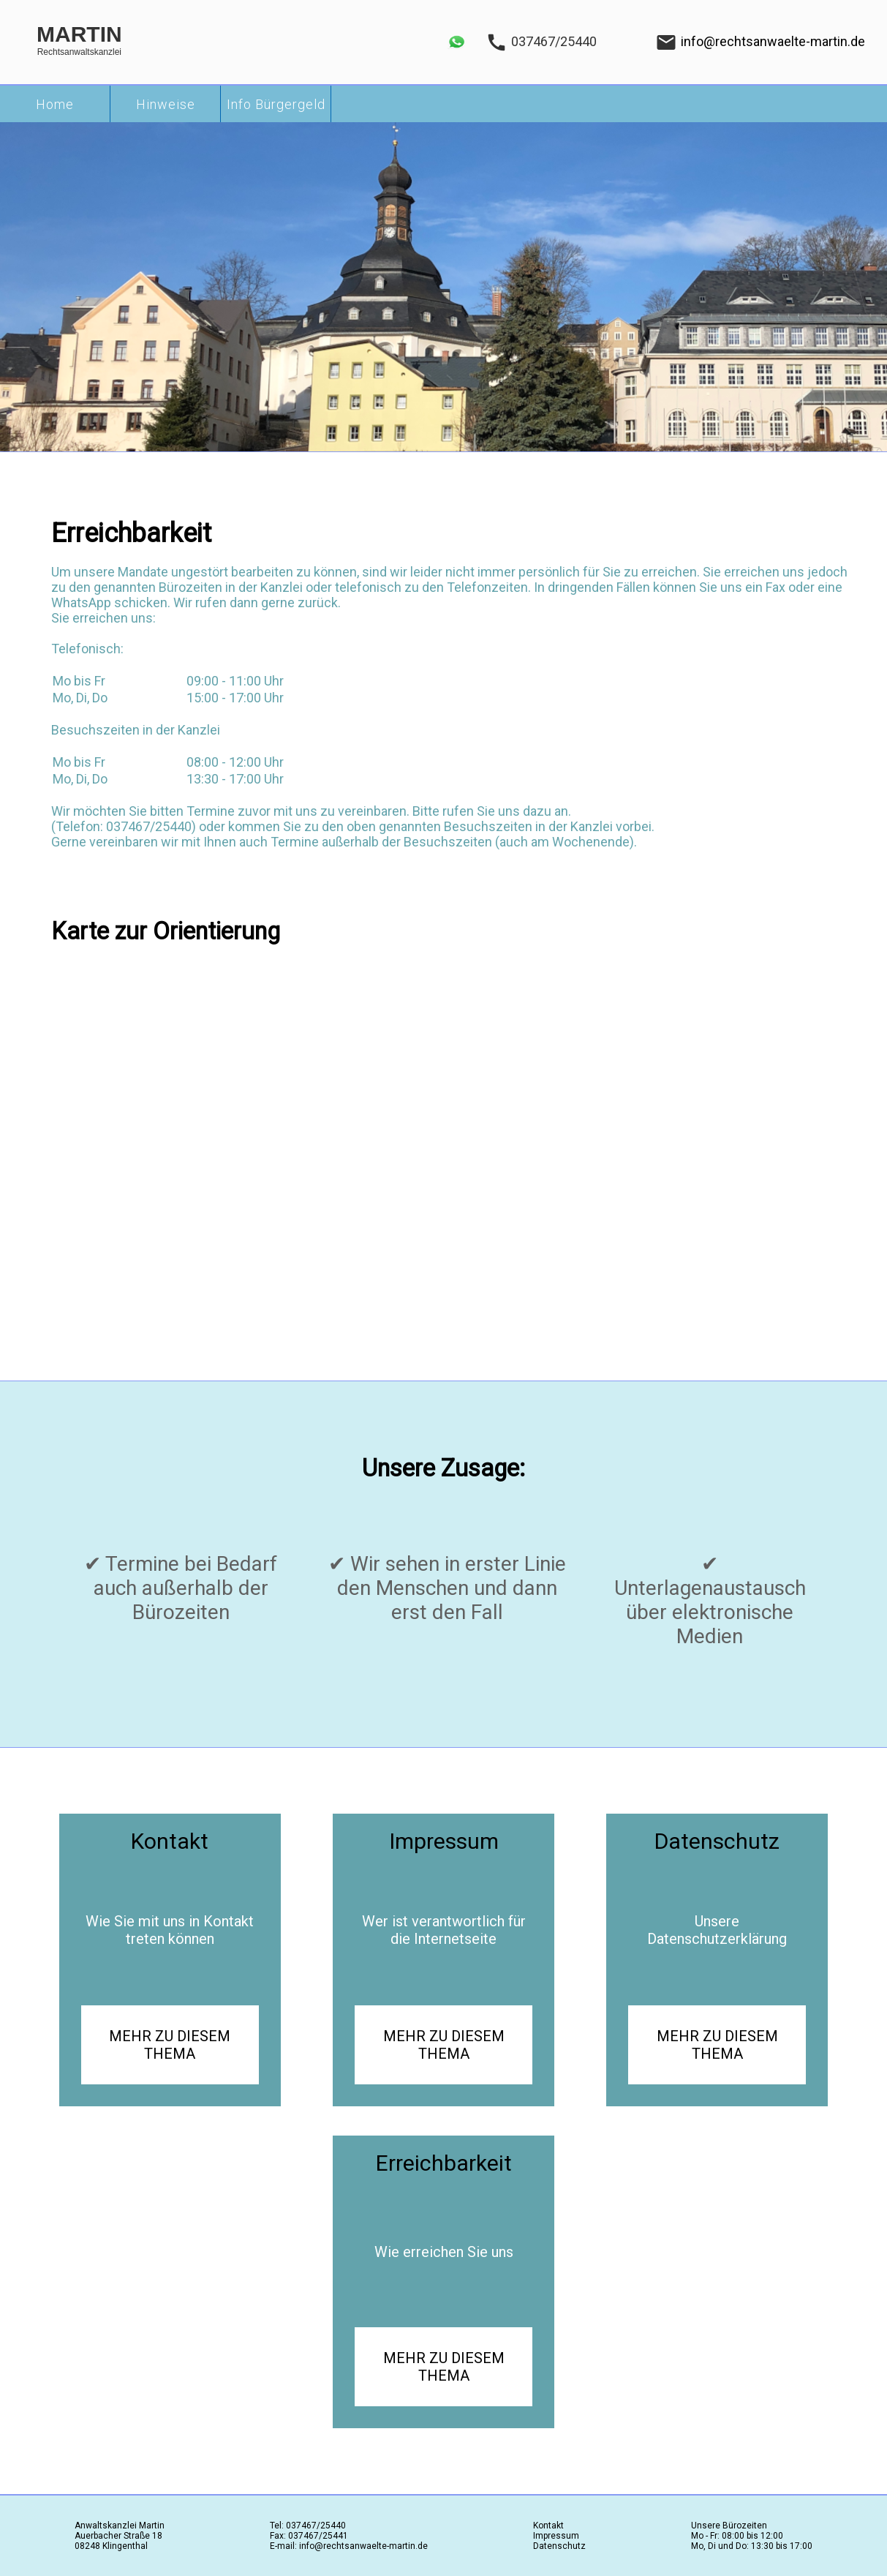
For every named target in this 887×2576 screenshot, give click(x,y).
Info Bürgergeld (276, 104)
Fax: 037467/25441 (309, 2536)
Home (55, 104)
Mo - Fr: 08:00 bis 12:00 (737, 2536)
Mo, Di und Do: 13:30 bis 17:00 (751, 2546)
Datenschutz (559, 2546)
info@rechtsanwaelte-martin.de (773, 41)
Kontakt (548, 2525)
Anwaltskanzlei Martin (120, 2525)
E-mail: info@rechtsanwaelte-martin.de (349, 2546)
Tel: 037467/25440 (308, 2525)
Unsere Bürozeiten (729, 2525)
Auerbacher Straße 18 (118, 2536)
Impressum (556, 2536)
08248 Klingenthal (111, 2546)
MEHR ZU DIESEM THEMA (169, 2044)
